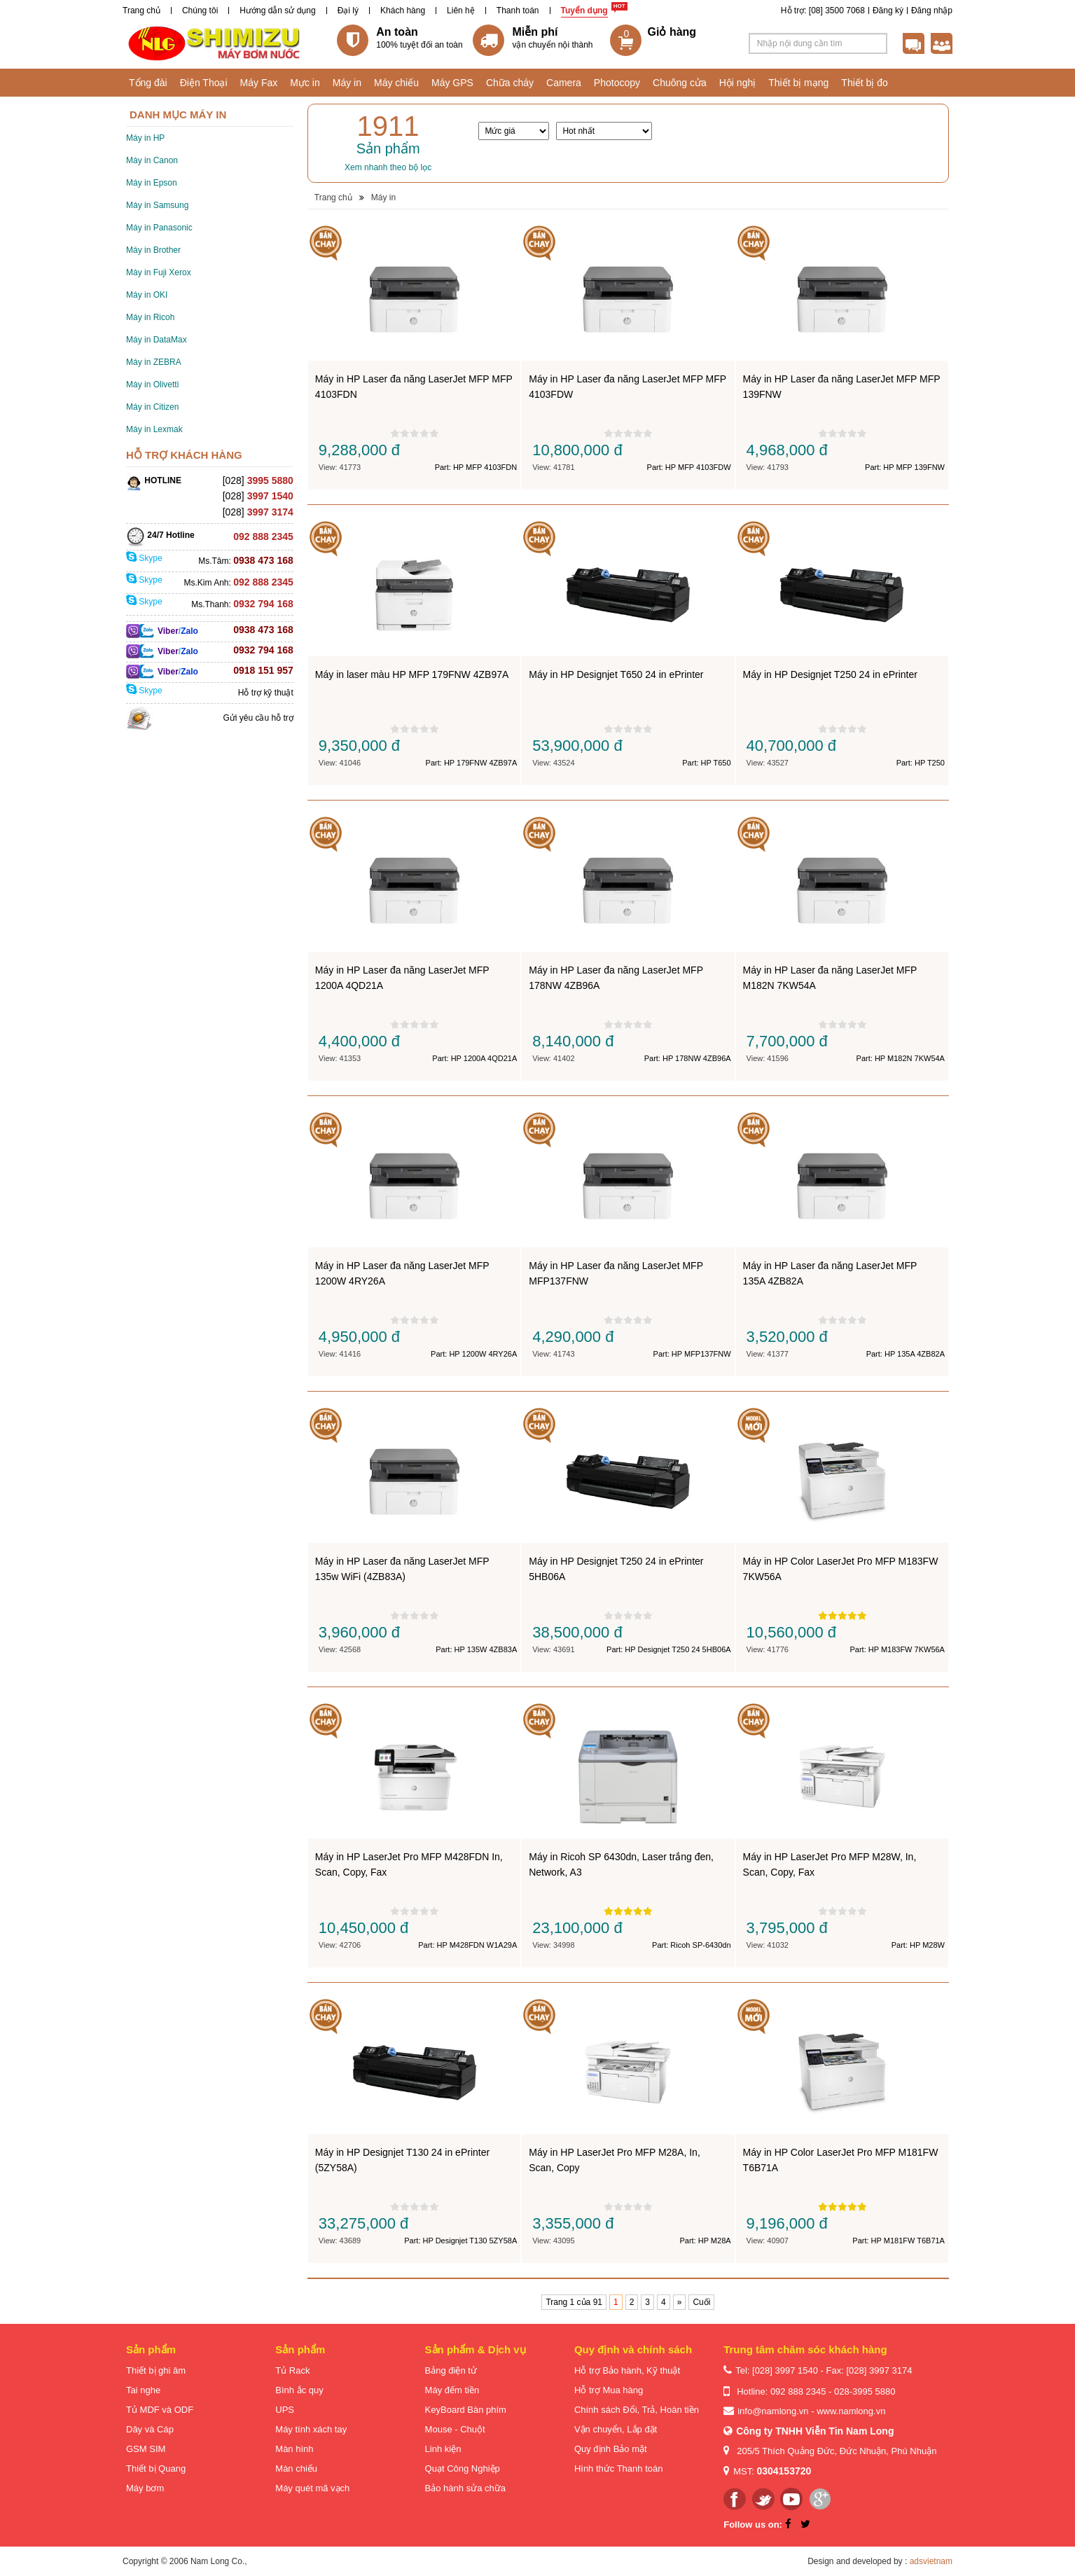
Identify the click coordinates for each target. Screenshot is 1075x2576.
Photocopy (617, 82)
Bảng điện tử (451, 2370)
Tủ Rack (292, 2370)
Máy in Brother (153, 250)
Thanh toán (518, 10)
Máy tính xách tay (311, 2429)
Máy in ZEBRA (153, 362)
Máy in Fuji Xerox (158, 272)
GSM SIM (145, 2449)
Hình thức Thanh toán (618, 2468)
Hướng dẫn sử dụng (277, 10)
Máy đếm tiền (452, 2390)
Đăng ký (888, 10)
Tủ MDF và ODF (159, 2409)
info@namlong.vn (772, 2411)
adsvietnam (931, 2561)
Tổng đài (148, 82)
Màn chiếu (296, 2468)
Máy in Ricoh (150, 317)
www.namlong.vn (851, 2411)
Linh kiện (443, 2449)
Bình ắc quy (299, 2390)
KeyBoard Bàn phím (465, 2409)
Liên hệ (461, 10)
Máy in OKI (146, 295)
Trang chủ (141, 10)
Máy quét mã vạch (312, 2488)
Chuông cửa (680, 82)
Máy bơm (145, 2488)
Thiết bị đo (864, 82)
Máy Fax (259, 82)
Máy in (347, 82)
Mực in (304, 82)
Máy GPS (452, 82)
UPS (284, 2409)
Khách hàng (402, 10)
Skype (144, 558)
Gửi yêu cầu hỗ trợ (258, 718)
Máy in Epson (151, 183)
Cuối (701, 2302)
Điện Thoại (204, 82)
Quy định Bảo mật (610, 2449)
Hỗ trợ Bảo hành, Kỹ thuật (627, 2370)
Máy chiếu (396, 82)
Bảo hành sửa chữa (465, 2488)
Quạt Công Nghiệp (462, 2468)
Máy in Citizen (152, 407)
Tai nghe (143, 2390)
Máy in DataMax (156, 340)
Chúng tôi (200, 10)
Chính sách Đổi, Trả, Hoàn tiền (636, 2409)
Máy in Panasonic (159, 228)
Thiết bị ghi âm (156, 2370)
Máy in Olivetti (152, 384)
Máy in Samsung (157, 205)
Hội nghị (737, 82)
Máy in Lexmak (154, 429)
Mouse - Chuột (455, 2429)
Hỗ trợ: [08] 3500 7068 (823, 10)
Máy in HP (145, 138)
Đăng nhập (931, 10)
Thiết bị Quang (156, 2468)
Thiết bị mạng (798, 82)
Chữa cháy (510, 82)
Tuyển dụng (584, 10)
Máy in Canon (152, 160)
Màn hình (294, 2449)
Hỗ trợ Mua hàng (608, 2390)
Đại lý (348, 10)
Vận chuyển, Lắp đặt (615, 2429)
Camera (563, 82)
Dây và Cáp (150, 2429)
